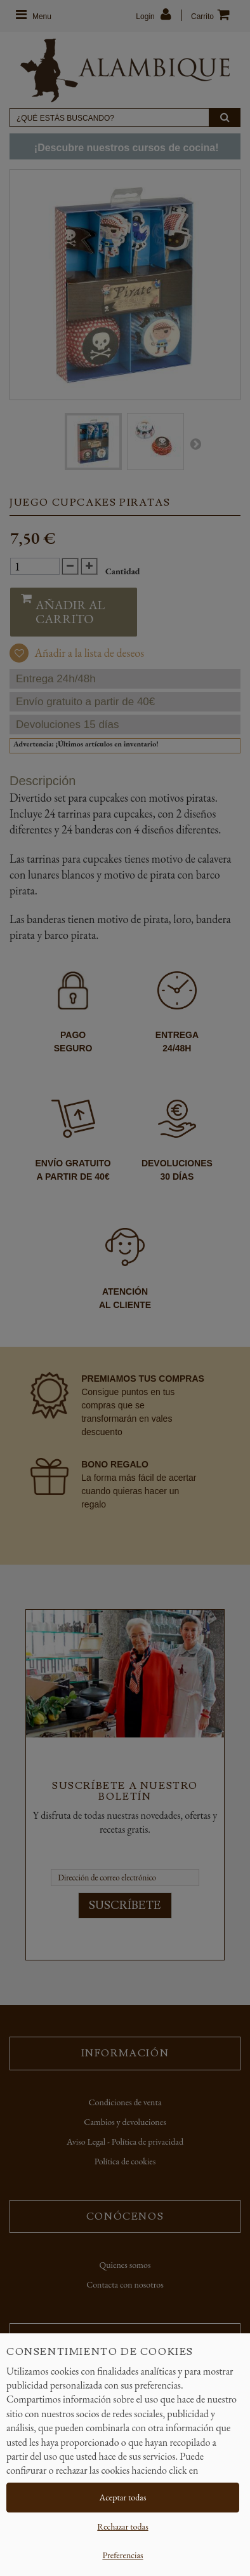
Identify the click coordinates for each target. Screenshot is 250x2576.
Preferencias (122, 2555)
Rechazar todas (122, 2526)
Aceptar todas (123, 2497)
